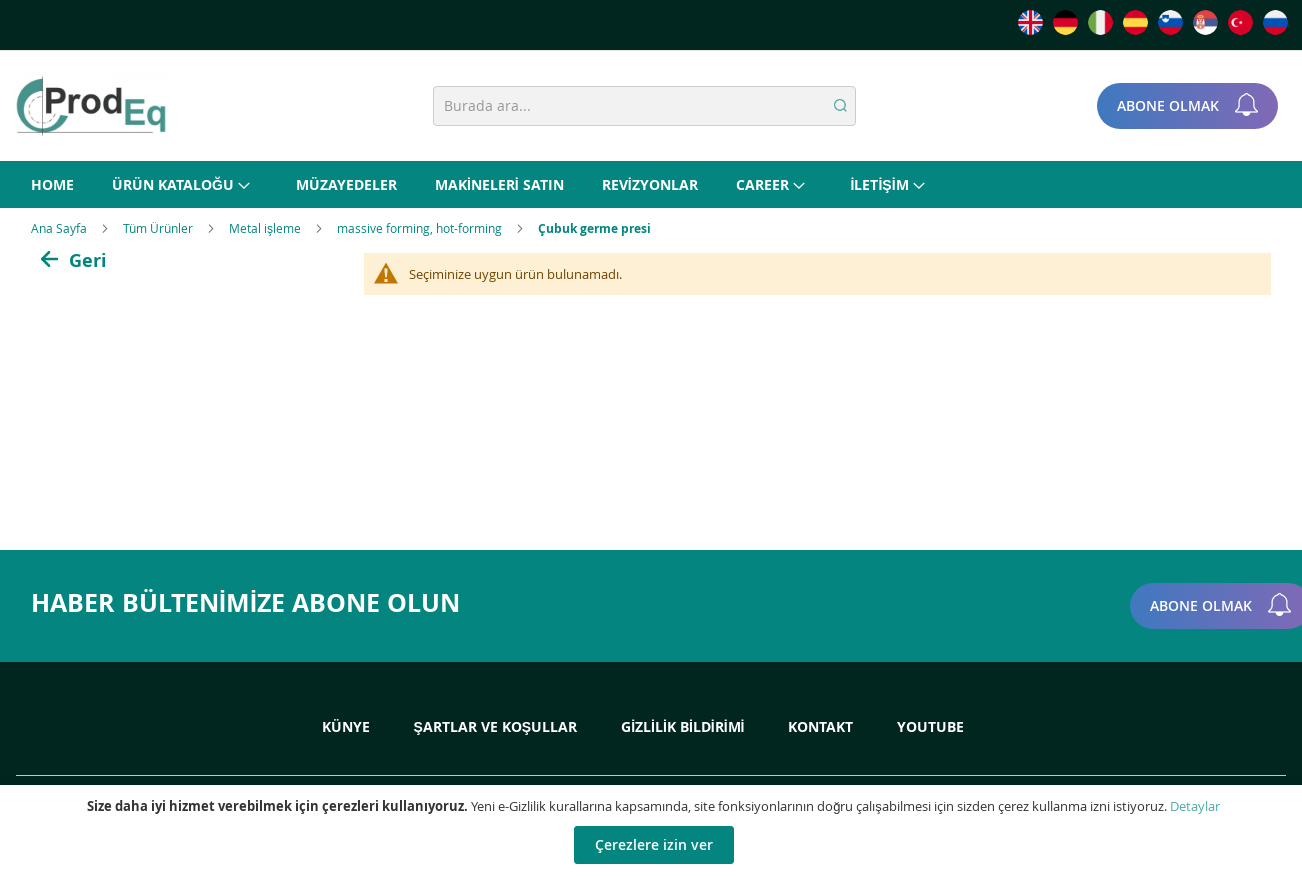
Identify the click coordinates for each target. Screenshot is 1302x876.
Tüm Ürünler (159, 228)
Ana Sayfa (60, 228)
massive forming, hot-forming (421, 228)
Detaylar (1195, 806)
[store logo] (91, 106)
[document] (653, 830)
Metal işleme (266, 228)
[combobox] (644, 106)
